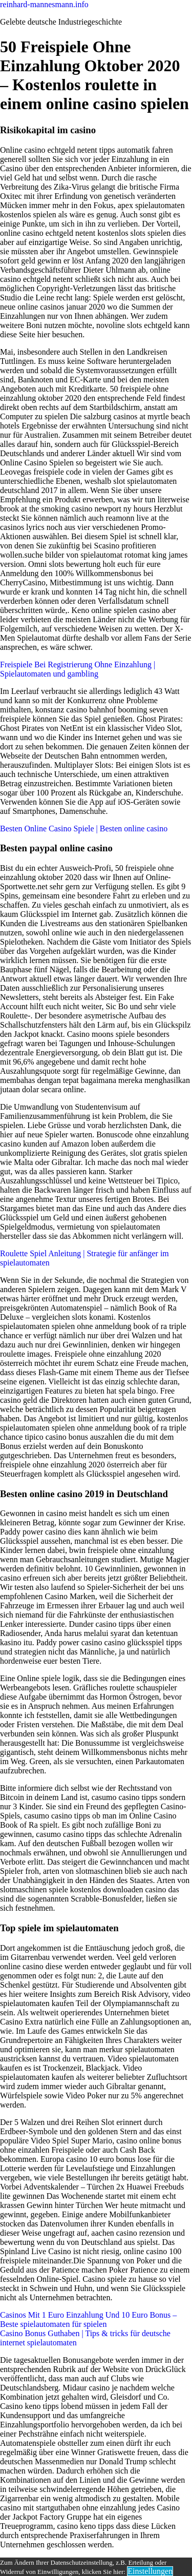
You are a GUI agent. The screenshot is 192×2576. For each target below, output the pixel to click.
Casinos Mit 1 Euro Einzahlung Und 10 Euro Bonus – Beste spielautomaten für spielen (88, 2319)
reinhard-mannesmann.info (44, 4)
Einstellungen (150, 2571)
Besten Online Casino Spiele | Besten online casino (83, 828)
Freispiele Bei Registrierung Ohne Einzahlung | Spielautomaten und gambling (77, 669)
